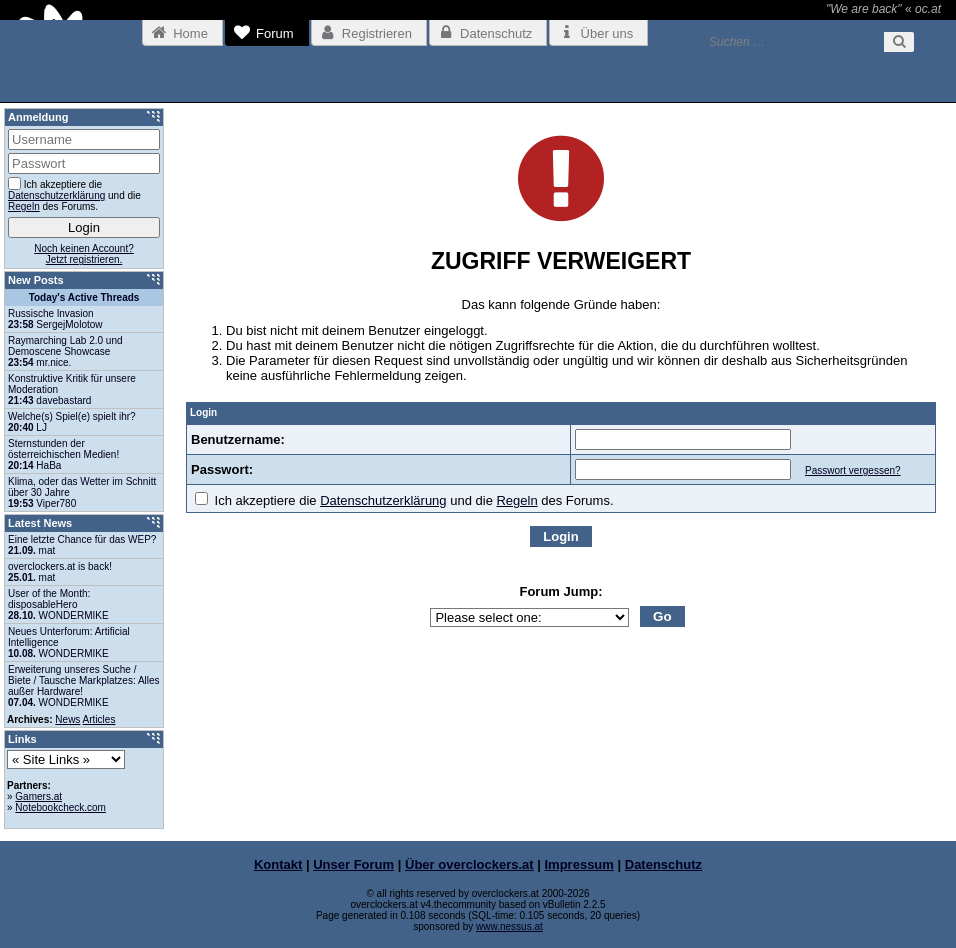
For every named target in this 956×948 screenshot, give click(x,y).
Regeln (516, 500)
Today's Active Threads (84, 297)
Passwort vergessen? (853, 470)
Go (662, 616)
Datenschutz (663, 864)
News (67, 719)
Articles (99, 719)
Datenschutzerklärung (383, 500)
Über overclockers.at (469, 864)
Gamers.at (38, 796)
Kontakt (278, 864)
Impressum (579, 864)
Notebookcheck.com (60, 807)
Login (560, 536)
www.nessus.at (509, 926)
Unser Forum (353, 864)
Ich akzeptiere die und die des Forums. (404, 500)
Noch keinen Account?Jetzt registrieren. (84, 254)
